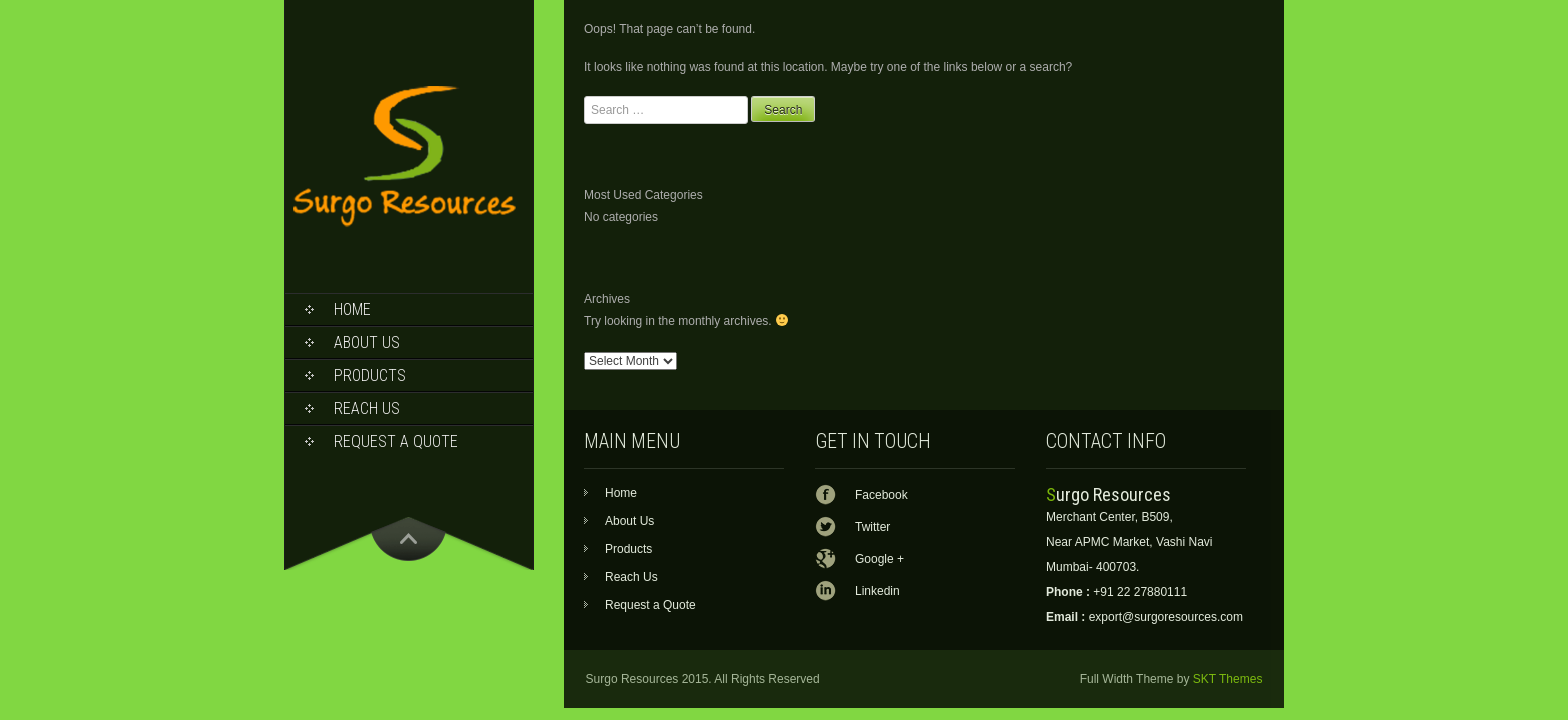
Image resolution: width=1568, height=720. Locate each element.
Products (370, 375)
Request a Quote (396, 441)
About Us (367, 342)
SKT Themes (1228, 679)
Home (352, 309)
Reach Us (367, 408)
